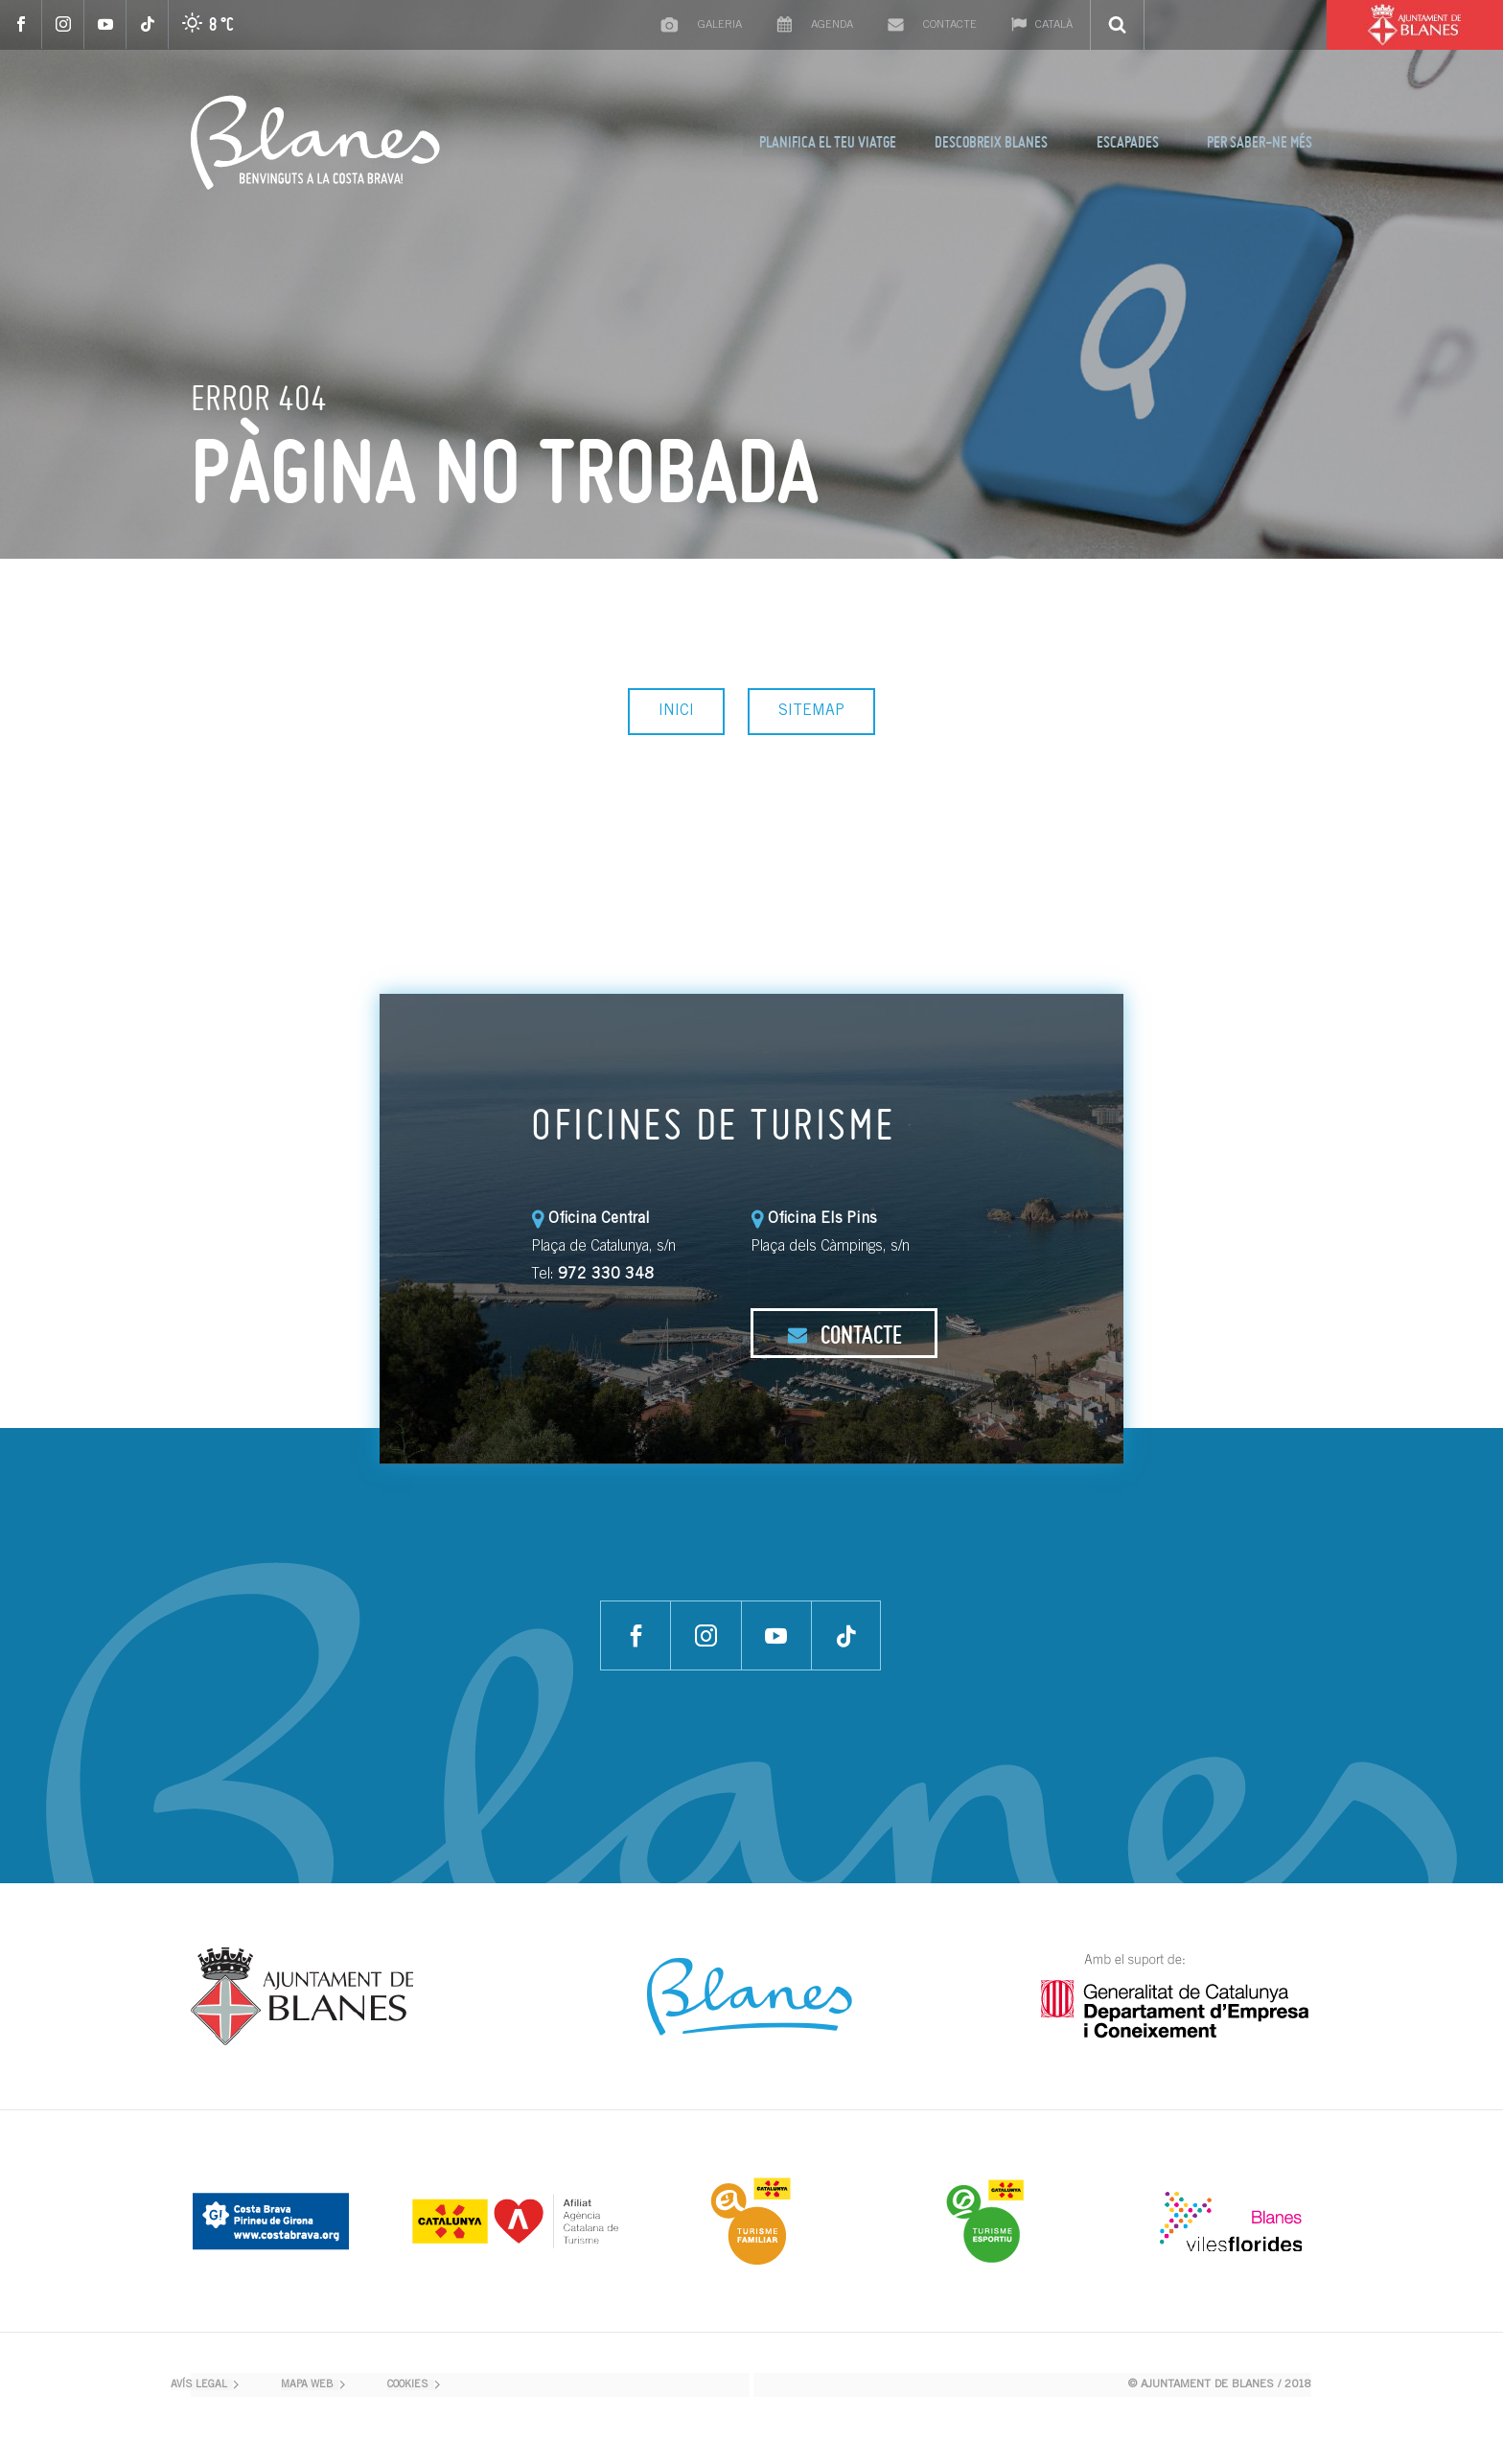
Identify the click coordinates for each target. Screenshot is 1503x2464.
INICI (676, 711)
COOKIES (407, 2385)
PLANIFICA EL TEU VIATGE (827, 141)
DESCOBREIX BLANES (991, 141)
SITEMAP (811, 711)
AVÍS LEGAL (199, 2385)
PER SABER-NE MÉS (1259, 141)
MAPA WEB (307, 2385)
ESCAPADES (1128, 141)
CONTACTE (844, 1334)
